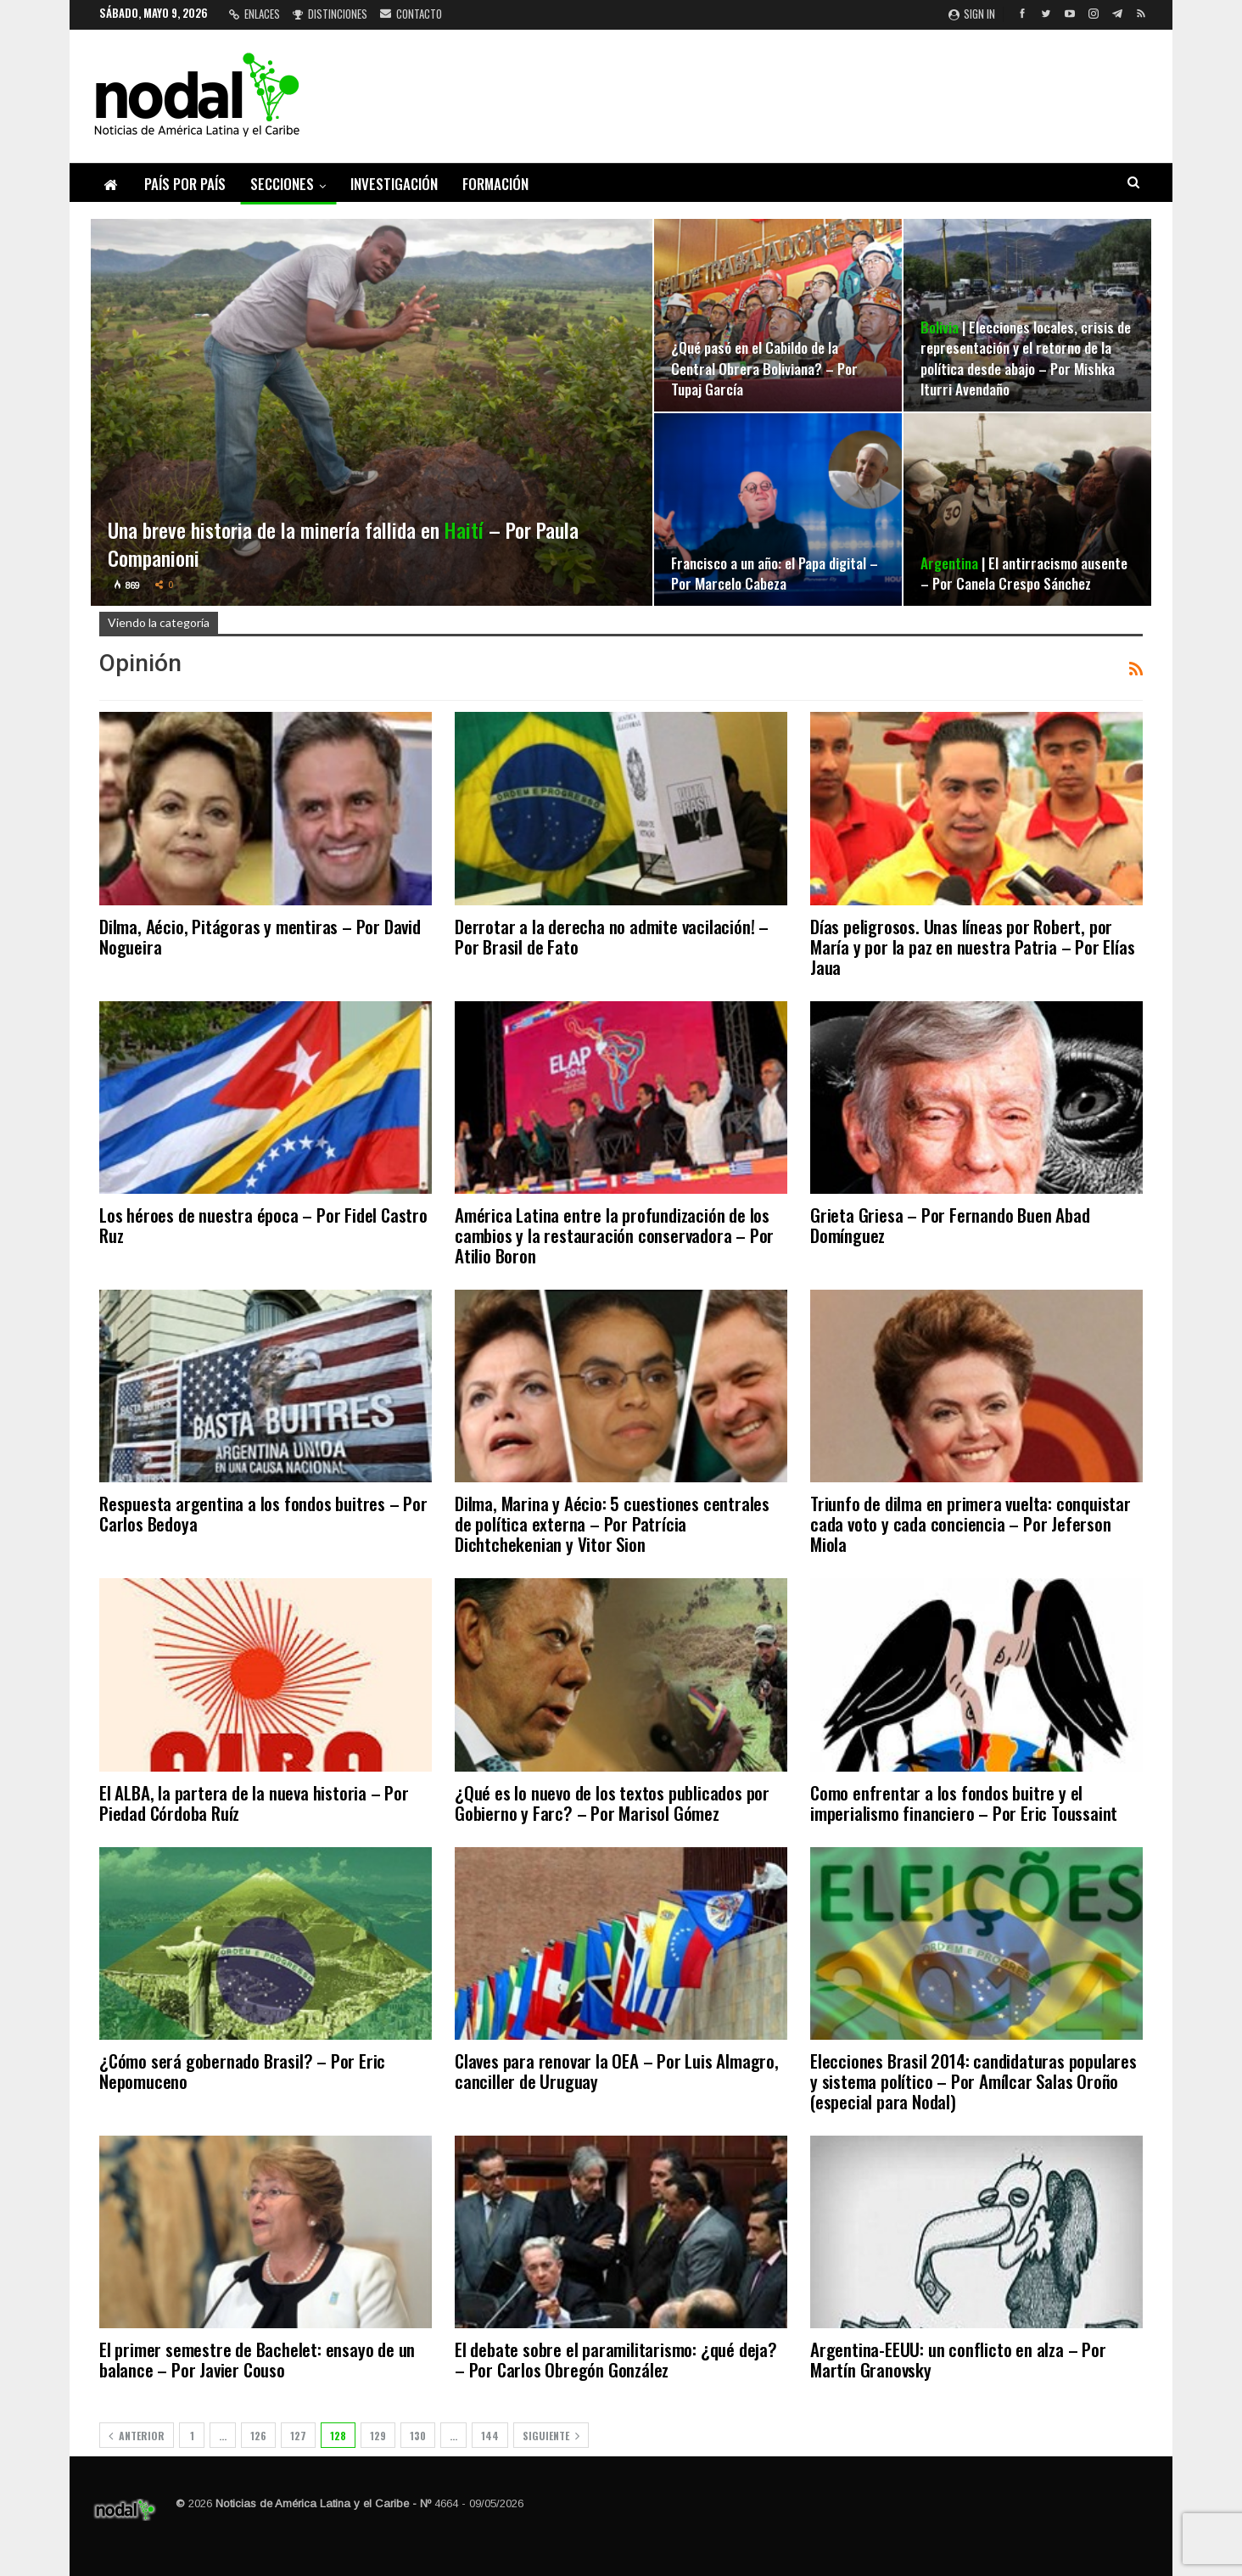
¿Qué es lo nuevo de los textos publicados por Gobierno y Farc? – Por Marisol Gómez (612, 1802)
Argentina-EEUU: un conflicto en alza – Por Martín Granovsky (958, 2359)
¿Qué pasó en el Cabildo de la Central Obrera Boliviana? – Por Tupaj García (764, 367)
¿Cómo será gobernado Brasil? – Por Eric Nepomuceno (242, 2070)
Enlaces (254, 13)
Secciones (282, 183)
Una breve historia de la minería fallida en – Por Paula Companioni (344, 544)
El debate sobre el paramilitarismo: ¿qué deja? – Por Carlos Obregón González (616, 2359)
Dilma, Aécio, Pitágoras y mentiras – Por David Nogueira (260, 936)
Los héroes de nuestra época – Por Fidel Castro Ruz (263, 1224)
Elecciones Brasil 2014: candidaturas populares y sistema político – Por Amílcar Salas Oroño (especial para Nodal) (973, 2080)
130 (418, 2435)
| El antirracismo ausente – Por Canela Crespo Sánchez (1023, 573)
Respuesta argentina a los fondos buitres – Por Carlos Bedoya (263, 1513)
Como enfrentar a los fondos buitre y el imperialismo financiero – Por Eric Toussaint (963, 1802)
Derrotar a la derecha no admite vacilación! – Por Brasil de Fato (612, 936)
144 (490, 2435)
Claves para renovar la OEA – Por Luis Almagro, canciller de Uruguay (617, 2070)
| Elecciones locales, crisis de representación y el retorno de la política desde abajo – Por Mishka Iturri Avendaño (1025, 358)
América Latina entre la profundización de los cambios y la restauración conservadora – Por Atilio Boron (614, 1234)
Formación (495, 183)
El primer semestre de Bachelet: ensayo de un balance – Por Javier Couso (257, 2359)
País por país (185, 183)
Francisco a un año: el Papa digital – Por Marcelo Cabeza (775, 573)
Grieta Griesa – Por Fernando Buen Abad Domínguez (949, 1224)
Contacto (411, 13)
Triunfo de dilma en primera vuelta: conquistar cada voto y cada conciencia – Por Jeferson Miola (970, 1523)
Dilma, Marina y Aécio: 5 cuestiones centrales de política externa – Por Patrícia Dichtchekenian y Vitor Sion (612, 1523)
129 (378, 2435)
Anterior (137, 2435)
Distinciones (330, 13)
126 (258, 2435)
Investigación (394, 183)
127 (298, 2435)
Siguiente (551, 2435)
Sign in (971, 13)
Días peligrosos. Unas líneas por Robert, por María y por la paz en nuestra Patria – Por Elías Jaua (972, 946)
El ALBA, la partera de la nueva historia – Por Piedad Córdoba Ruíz (254, 1802)
